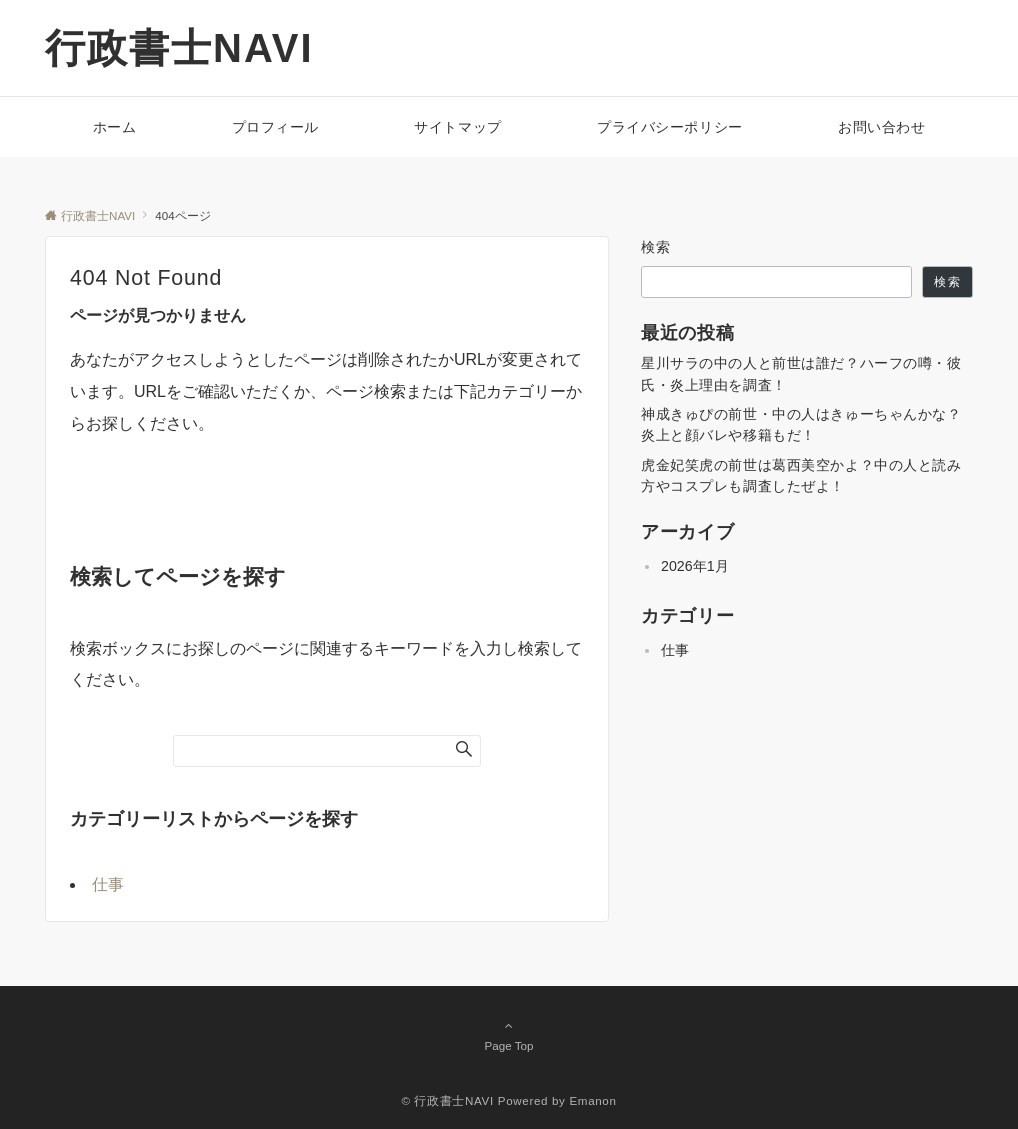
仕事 (108, 884)
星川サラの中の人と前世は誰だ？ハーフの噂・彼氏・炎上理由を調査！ (801, 373)
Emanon (592, 1100)
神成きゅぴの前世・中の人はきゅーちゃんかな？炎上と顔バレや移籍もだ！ (801, 424)
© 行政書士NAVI (447, 1100)
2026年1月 (695, 566)
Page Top (509, 1035)
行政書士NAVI (179, 48)
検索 (656, 247)
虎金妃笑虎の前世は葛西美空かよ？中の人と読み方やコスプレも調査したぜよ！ (801, 475)
